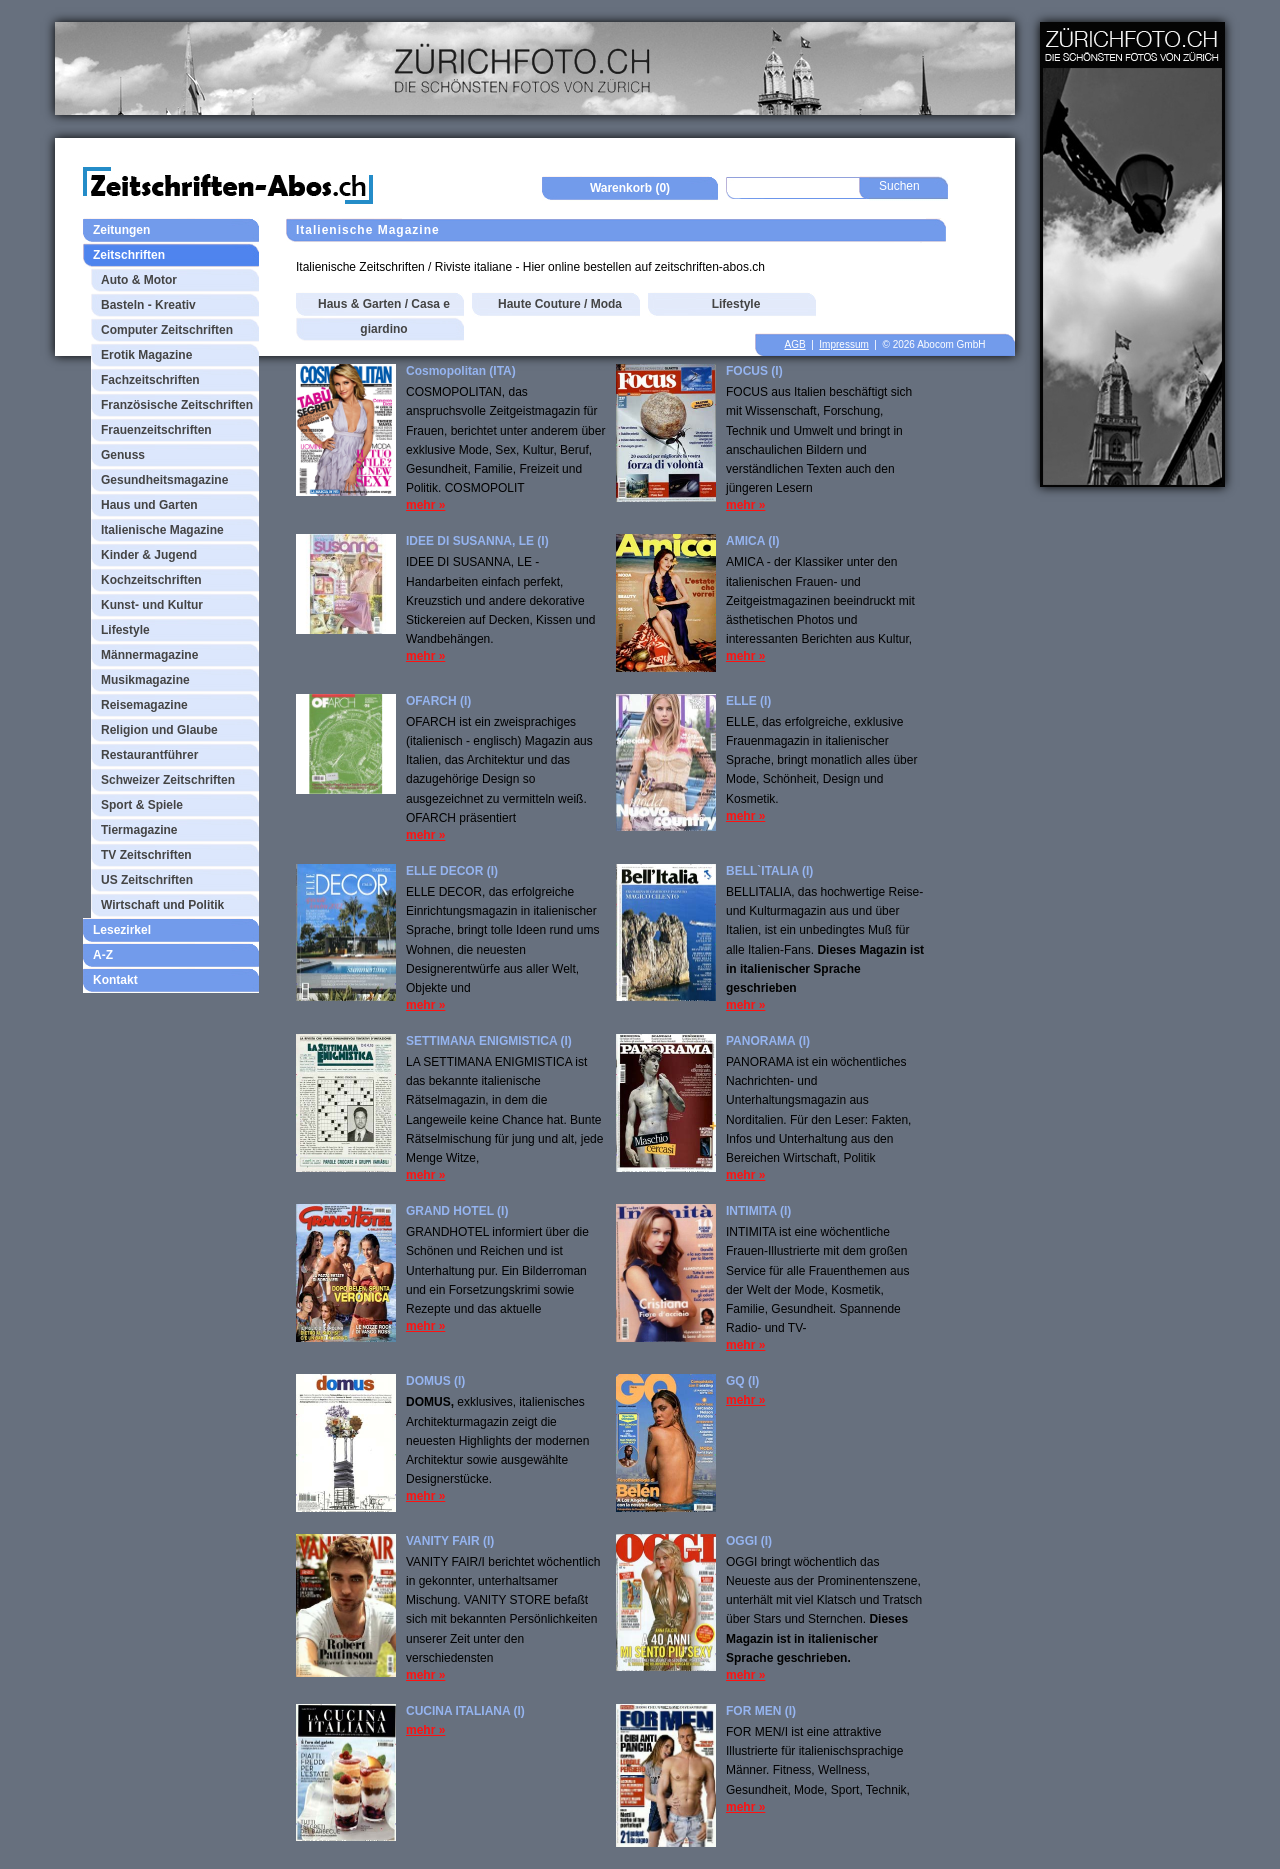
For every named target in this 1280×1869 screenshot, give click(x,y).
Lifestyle (125, 630)
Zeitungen (121, 230)
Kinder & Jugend (149, 555)
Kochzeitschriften (151, 580)
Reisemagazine (144, 705)
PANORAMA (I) (768, 1041)
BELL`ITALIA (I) (769, 871)
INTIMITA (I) (758, 1211)
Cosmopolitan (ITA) (461, 371)
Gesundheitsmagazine (164, 480)
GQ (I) (742, 1381)
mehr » (425, 505)
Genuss (123, 455)
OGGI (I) (749, 1541)
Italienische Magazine (162, 530)
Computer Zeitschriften (167, 330)
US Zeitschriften (147, 880)
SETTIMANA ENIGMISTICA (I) (489, 1041)
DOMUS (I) (435, 1381)
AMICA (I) (753, 541)
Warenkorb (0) (630, 188)
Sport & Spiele (142, 805)
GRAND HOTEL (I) (457, 1211)
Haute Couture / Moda (560, 304)
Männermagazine (149, 655)
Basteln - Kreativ (148, 305)
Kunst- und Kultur (152, 605)
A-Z (103, 955)
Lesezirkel (122, 930)
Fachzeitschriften (150, 380)
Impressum (843, 344)
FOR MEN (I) (761, 1711)
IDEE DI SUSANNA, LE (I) (477, 541)
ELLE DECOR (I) (452, 871)
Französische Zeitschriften (177, 405)
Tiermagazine (139, 830)
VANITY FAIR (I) (450, 1541)
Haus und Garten (149, 505)
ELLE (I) (748, 701)
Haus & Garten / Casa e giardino (384, 316)
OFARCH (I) (438, 701)
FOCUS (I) (754, 371)
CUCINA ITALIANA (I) (465, 1711)
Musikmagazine (145, 680)
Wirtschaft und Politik (162, 905)
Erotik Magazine (146, 355)
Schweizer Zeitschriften (168, 780)
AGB (795, 344)
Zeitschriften (129, 255)
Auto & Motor (139, 280)
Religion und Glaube (159, 730)
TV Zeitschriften (146, 855)
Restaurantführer (149, 755)
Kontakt (115, 980)
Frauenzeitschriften (156, 430)
